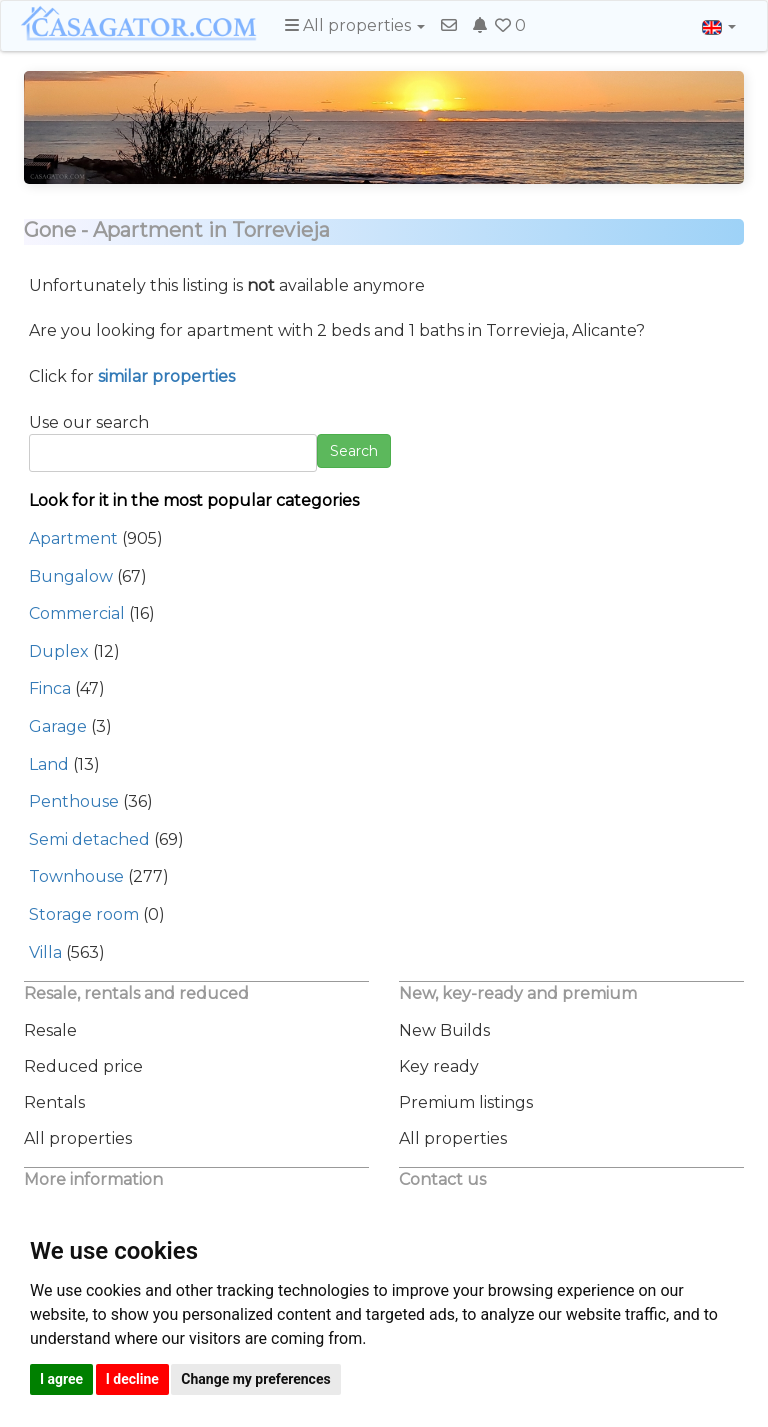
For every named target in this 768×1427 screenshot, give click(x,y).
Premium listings (466, 1102)
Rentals (54, 1102)
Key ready (439, 1066)
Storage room (84, 914)
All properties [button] (355, 25)
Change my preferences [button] (255, 1379)
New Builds (444, 1030)
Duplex (59, 651)
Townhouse (76, 876)
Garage (58, 726)
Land (49, 764)
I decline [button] (132, 1379)
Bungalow (71, 576)
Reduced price (83, 1066)
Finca (50, 688)
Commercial (77, 613)
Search (354, 451)
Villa (45, 952)
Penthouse (74, 801)
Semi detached (89, 839)
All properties (78, 1138)
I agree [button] (61, 1379)
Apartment (73, 538)
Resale (50, 1030)
